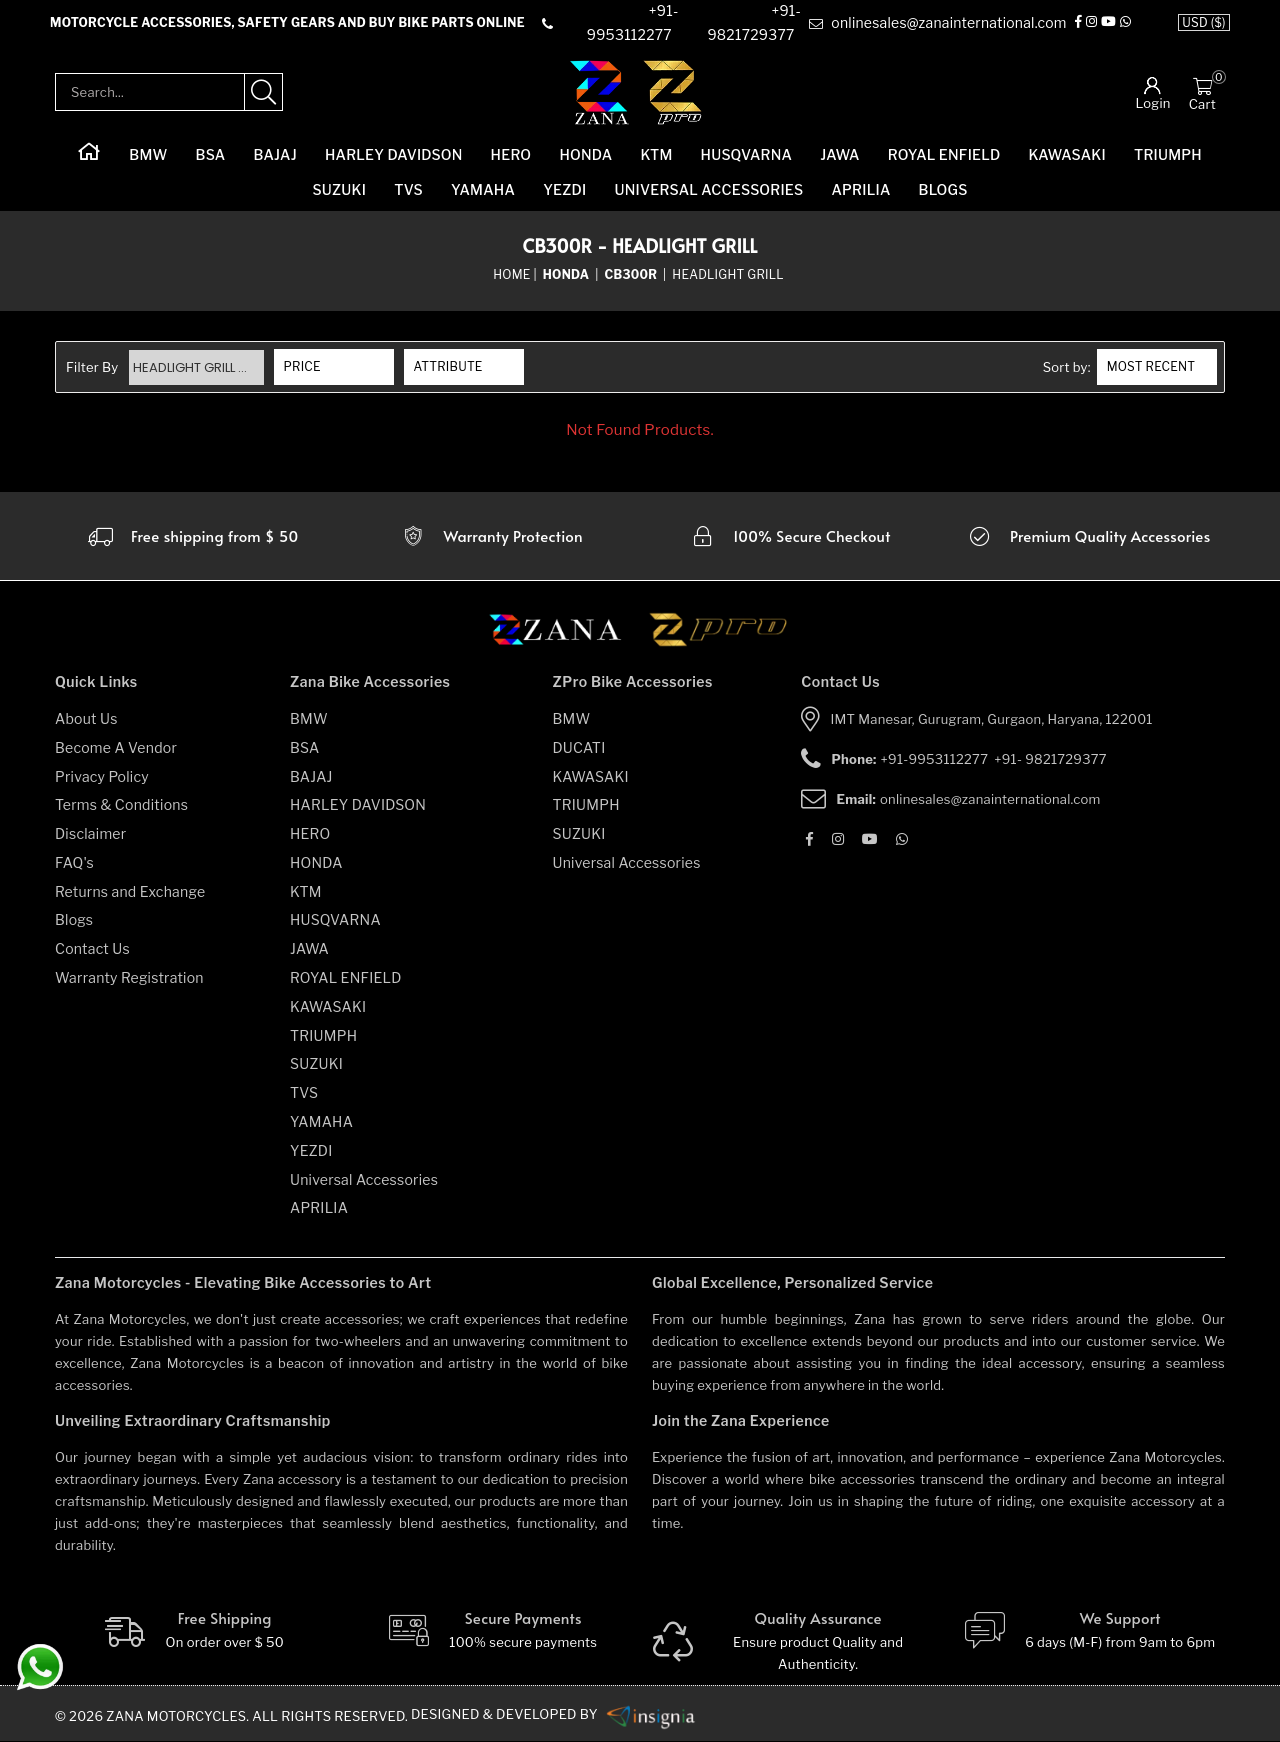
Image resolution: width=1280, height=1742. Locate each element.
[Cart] (1202, 86)
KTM (656, 155)
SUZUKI (339, 190)
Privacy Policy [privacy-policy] (102, 776)
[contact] (619, 24)
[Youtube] (1108, 24)
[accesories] (1088, 536)
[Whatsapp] (1125, 24)
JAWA (839, 155)
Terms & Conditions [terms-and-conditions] (121, 805)
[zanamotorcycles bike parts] (653, 1715)
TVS (408, 190)
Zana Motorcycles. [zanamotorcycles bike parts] (178, 1717)
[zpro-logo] (673, 92)
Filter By (92, 368)
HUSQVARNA (747, 155)
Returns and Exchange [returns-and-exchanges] (130, 891)
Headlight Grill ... (192, 367)
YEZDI (564, 190)
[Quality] (789, 1643)
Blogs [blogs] (74, 920)
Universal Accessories (709, 190)
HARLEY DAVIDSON (394, 155)
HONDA (585, 155)
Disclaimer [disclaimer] (90, 833)
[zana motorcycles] (564, 636)
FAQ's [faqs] (74, 862)
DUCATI (579, 747)
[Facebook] (1078, 24)
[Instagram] (1091, 24)
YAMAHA (483, 190)
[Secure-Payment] (491, 1632)
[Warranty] (192, 536)
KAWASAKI (1067, 155)
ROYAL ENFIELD (944, 155)
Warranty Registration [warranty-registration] (129, 977)
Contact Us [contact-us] (92, 949)
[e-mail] (937, 24)
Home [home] (511, 274)
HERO (511, 155)
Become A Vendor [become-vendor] (116, 747)
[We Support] (1088, 1632)
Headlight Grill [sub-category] (728, 274)
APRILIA (860, 190)
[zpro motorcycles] (717, 636)
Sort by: (1067, 368)
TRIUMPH (1168, 155)
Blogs (943, 190)
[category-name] (567, 275)
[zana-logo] (599, 92)
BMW (148, 155)
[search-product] (264, 93)
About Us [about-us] (86, 718)
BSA (211, 155)
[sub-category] (632, 275)
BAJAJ (274, 155)
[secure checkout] (789, 536)
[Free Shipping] (192, 1632)
